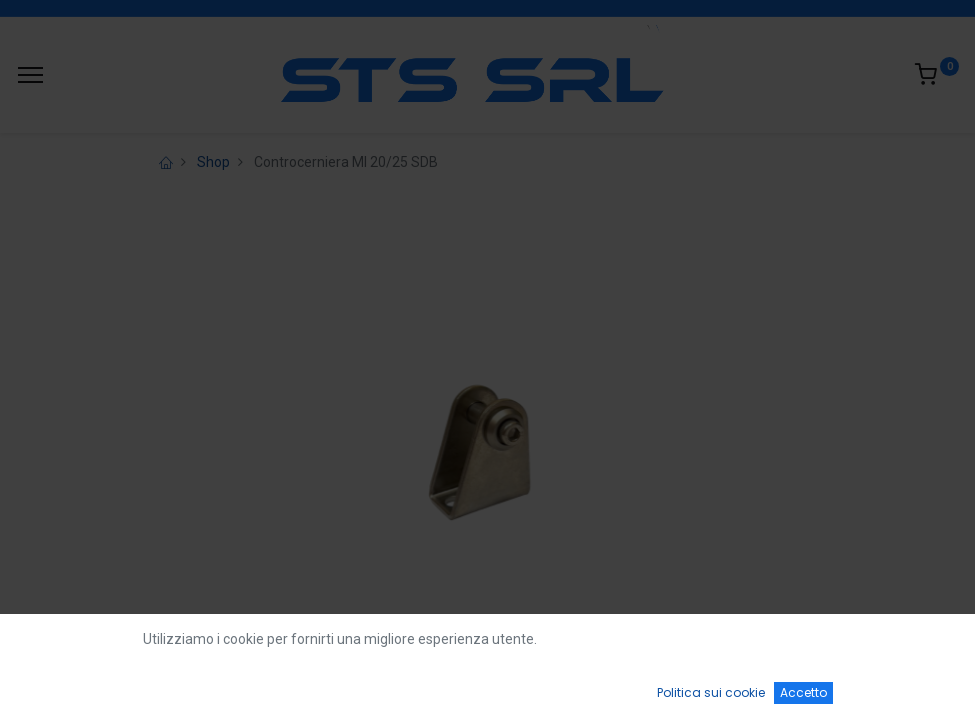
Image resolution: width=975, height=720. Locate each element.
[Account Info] (909, 686)
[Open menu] (488, 691)
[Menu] (30, 75)
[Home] (66, 686)
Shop (213, 162)
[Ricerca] (276, 686)
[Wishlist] (698, 686)
